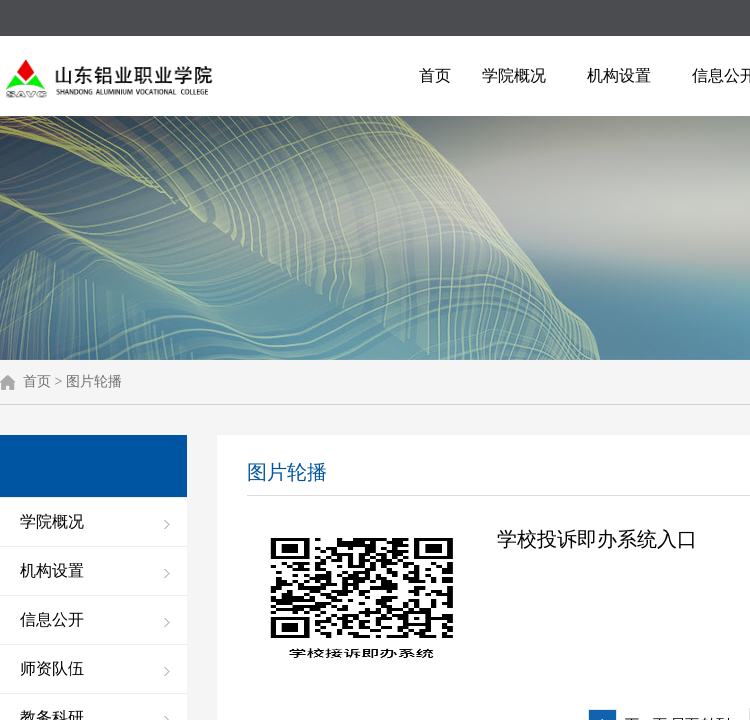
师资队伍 (52, 668)
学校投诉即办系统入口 (597, 539)
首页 (435, 75)
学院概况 (514, 75)
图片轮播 (94, 381)
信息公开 (52, 619)
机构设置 (619, 75)
